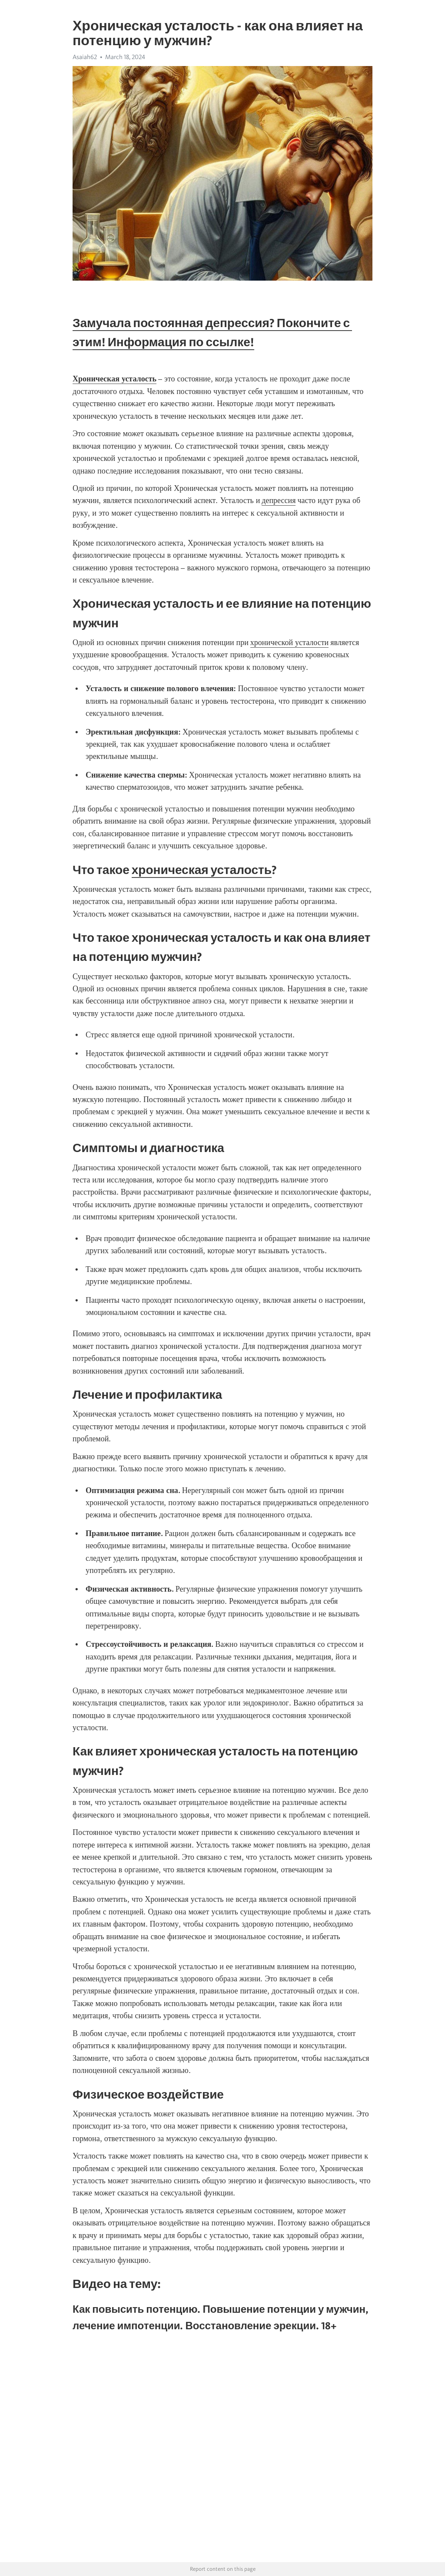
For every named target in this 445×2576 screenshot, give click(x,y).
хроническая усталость (202, 869)
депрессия (279, 500)
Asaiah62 (85, 57)
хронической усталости (289, 642)
